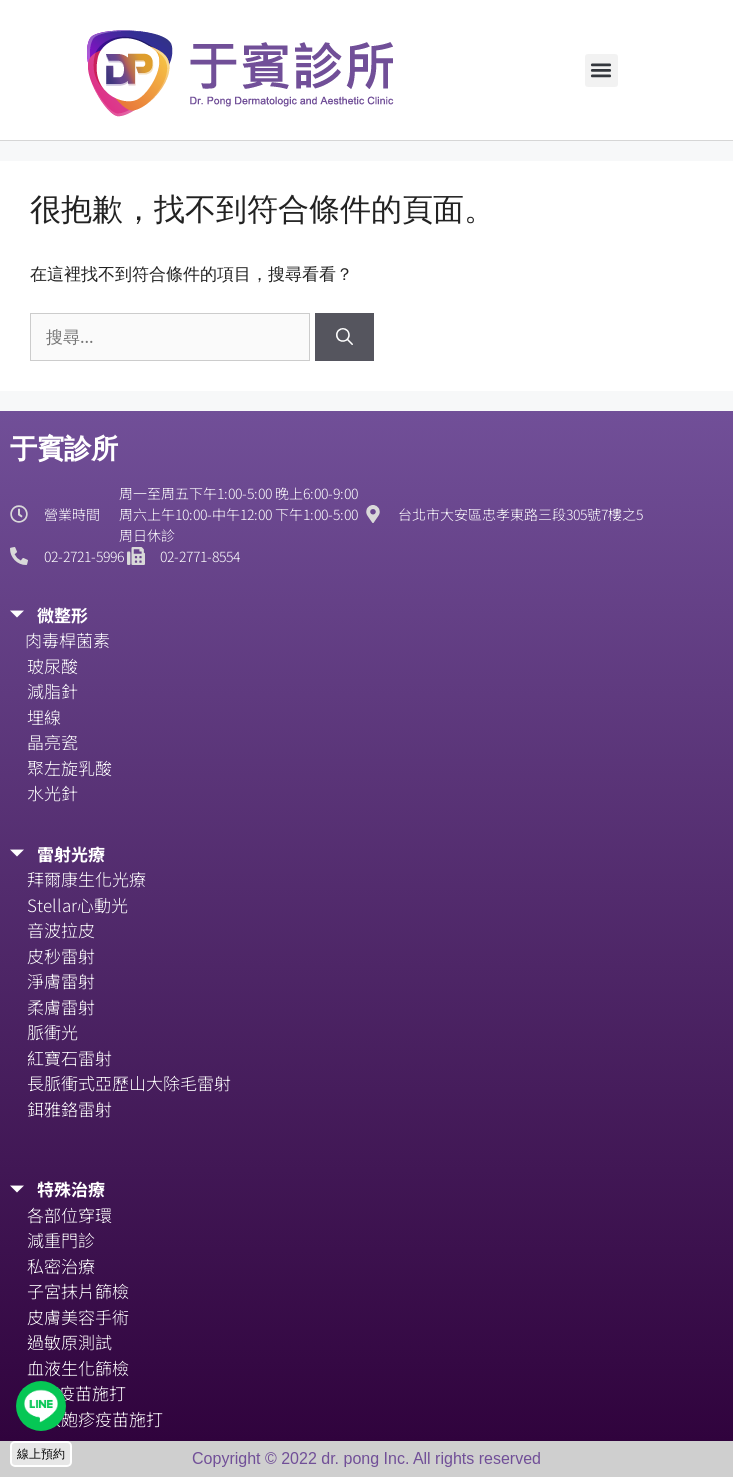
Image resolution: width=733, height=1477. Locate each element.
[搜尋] (344, 337)
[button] (601, 70)
